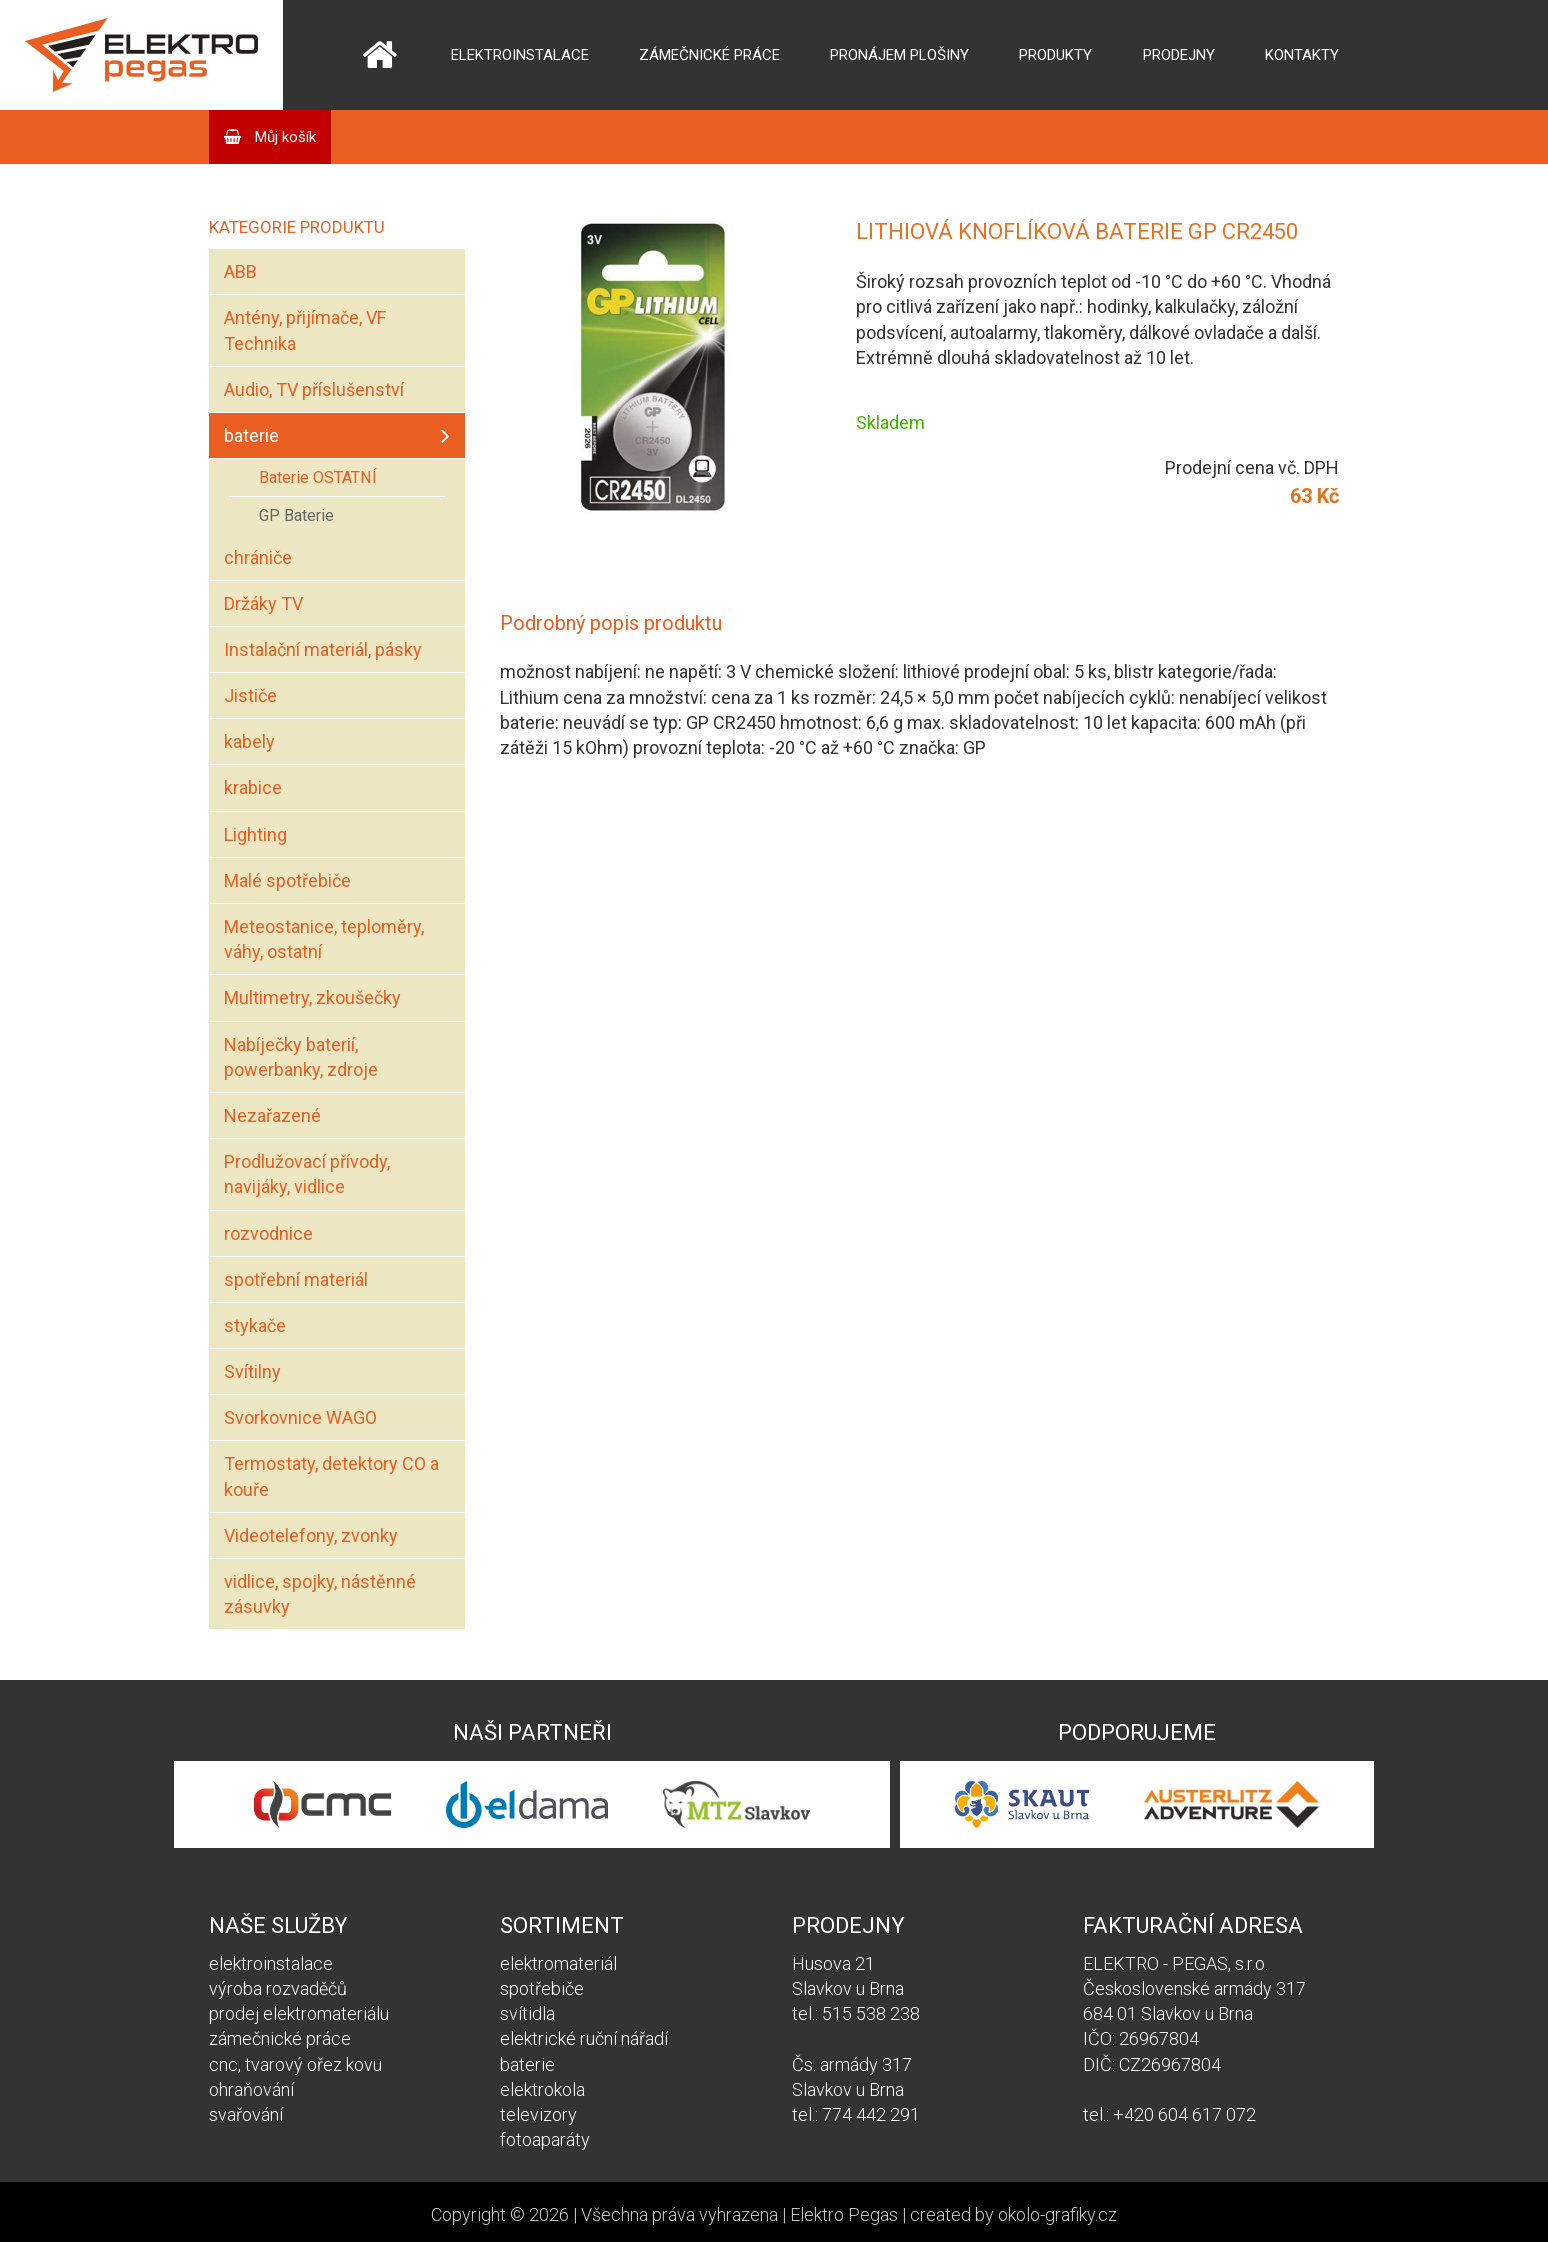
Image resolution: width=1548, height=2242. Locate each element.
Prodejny (1179, 55)
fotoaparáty (545, 2139)
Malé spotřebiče (287, 880)
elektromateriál (558, 1963)
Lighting (255, 834)
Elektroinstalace (520, 55)
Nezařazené (272, 1115)
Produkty (1055, 55)
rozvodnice (268, 1233)
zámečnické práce (280, 2038)
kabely (249, 741)
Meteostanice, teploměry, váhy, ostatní (324, 939)
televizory (538, 2114)
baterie (251, 435)
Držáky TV (263, 603)
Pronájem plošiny (899, 55)
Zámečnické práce (709, 55)
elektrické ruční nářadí (584, 2038)
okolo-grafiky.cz (1057, 2214)
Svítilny (252, 1371)
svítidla (527, 2013)
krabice (253, 787)
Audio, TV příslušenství (314, 389)
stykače (255, 1325)
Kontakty (1302, 55)
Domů (379, 55)
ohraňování (251, 2089)
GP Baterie (296, 515)
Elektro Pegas (844, 2214)
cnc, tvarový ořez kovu (295, 2064)
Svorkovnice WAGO (300, 1417)
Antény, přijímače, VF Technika (305, 330)
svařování (246, 2114)
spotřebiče (542, 1988)
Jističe (250, 695)
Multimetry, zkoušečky (312, 997)
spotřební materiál (296, 1279)
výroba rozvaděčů (278, 1988)
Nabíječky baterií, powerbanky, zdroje (301, 1057)
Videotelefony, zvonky (311, 1535)
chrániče (258, 557)
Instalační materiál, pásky (323, 649)
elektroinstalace (271, 1963)
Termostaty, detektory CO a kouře (331, 1476)
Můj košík (283, 137)
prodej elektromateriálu (299, 2013)
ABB (240, 271)
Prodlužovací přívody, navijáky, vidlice (307, 1174)
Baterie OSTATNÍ (318, 477)
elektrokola (542, 2089)
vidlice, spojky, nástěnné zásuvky (320, 1594)
